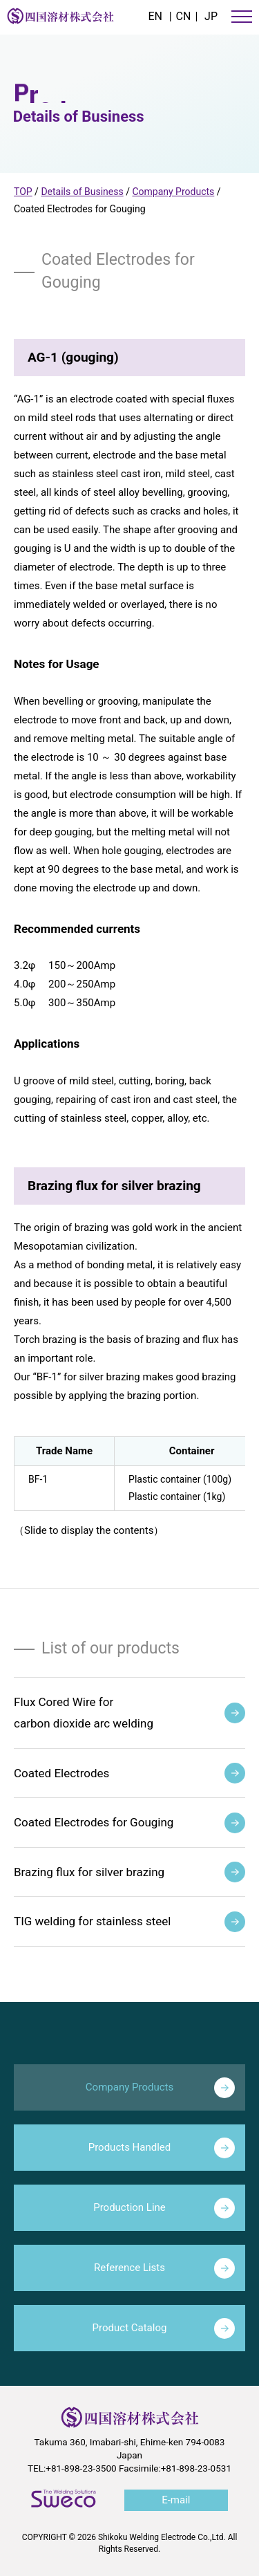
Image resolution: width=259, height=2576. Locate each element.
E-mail (176, 2500)
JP (211, 16)
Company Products (173, 191)
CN (183, 16)
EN (155, 16)
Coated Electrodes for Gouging (129, 1823)
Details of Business (82, 191)
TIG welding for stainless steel (129, 1921)
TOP (23, 191)
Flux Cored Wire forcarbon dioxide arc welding (129, 1712)
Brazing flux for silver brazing (129, 1872)
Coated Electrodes (129, 1773)
